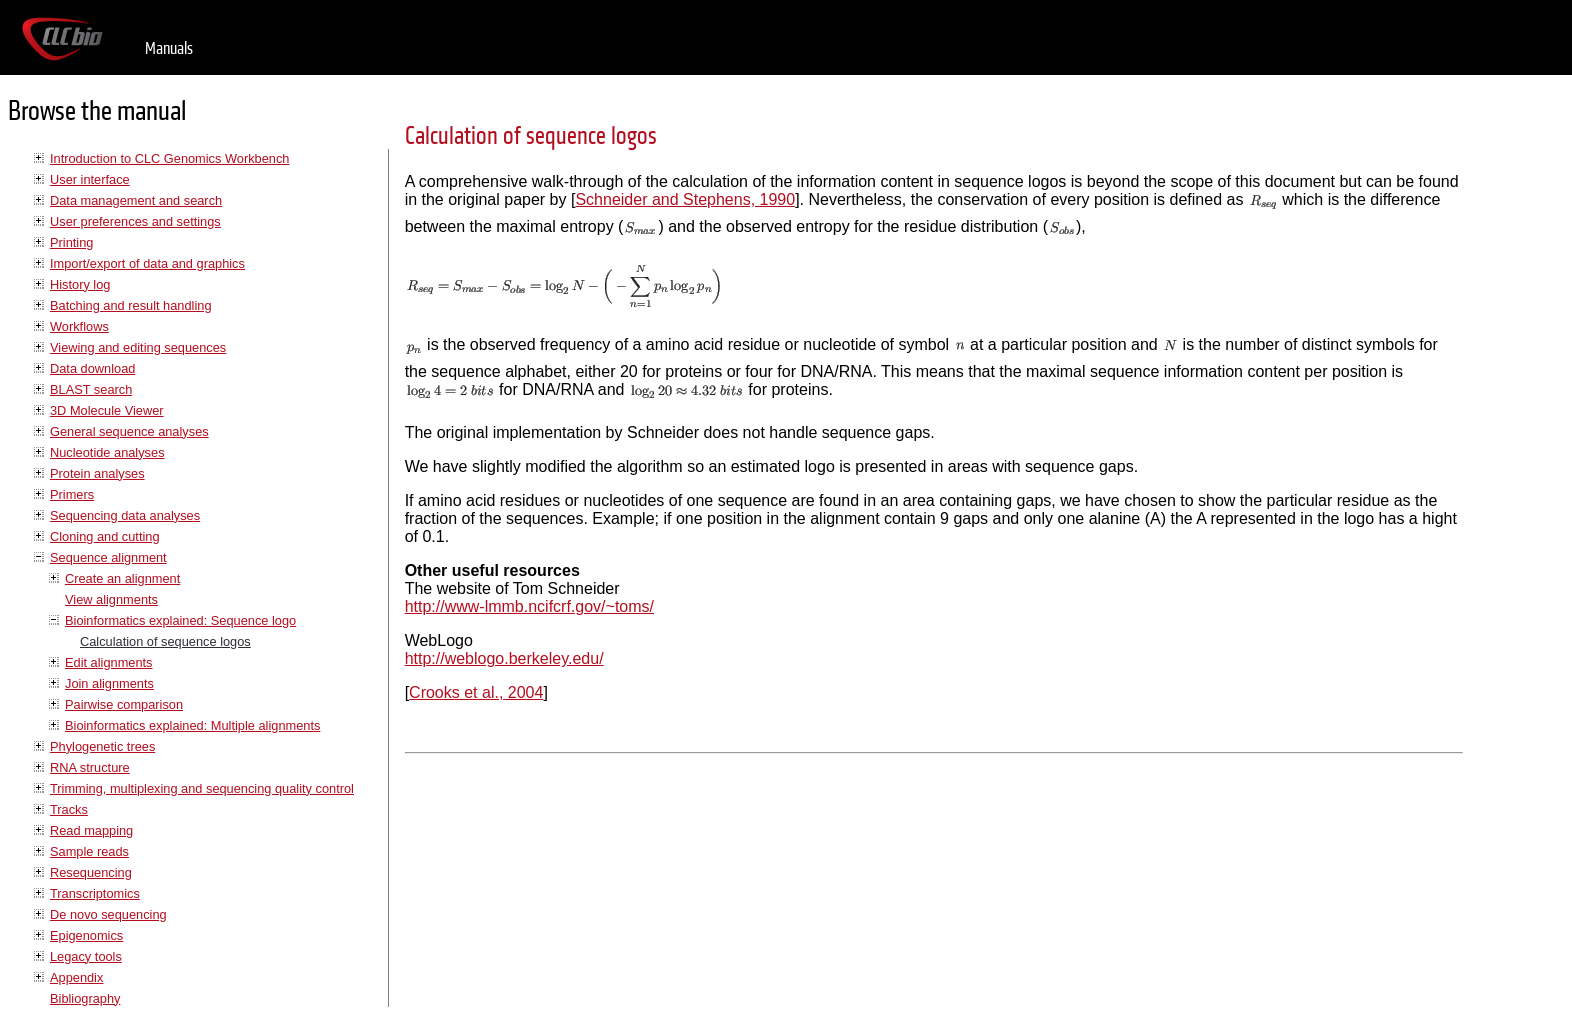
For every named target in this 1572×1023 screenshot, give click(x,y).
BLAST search (91, 389)
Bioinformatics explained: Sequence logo (180, 620)
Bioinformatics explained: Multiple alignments (192, 725)
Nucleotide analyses (107, 452)
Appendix (76, 977)
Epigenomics (86, 935)
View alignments (111, 599)
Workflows (79, 326)
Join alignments (109, 683)
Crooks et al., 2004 (476, 692)
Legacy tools (86, 956)
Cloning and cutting (105, 536)
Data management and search (136, 200)
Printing (71, 242)
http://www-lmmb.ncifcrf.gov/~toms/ (529, 606)
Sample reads (89, 851)
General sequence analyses (129, 431)
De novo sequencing (108, 914)
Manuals (169, 48)
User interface (90, 179)
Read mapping (91, 830)
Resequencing (91, 872)
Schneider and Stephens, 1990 (685, 199)
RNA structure (90, 767)
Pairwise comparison (124, 704)
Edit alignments (109, 662)
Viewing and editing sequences (138, 347)
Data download (92, 368)
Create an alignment (122, 578)
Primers (72, 494)
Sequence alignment (108, 557)
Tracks (69, 809)
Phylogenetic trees (102, 746)
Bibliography (85, 998)
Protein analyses (97, 473)
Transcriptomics (95, 893)
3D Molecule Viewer (107, 410)
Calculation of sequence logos (165, 641)
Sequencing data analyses (125, 515)
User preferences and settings (135, 221)
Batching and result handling (131, 305)
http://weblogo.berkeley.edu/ (504, 658)
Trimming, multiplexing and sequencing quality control (202, 788)
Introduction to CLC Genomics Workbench (169, 158)
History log (80, 284)
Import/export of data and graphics (147, 263)
